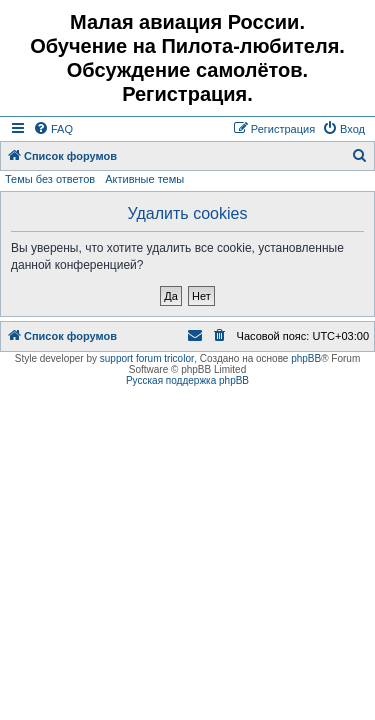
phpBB (306, 358)
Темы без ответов (50, 179)
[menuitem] (53, 129)
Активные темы (144, 179)
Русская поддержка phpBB (187, 380)
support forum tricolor (147, 358)
